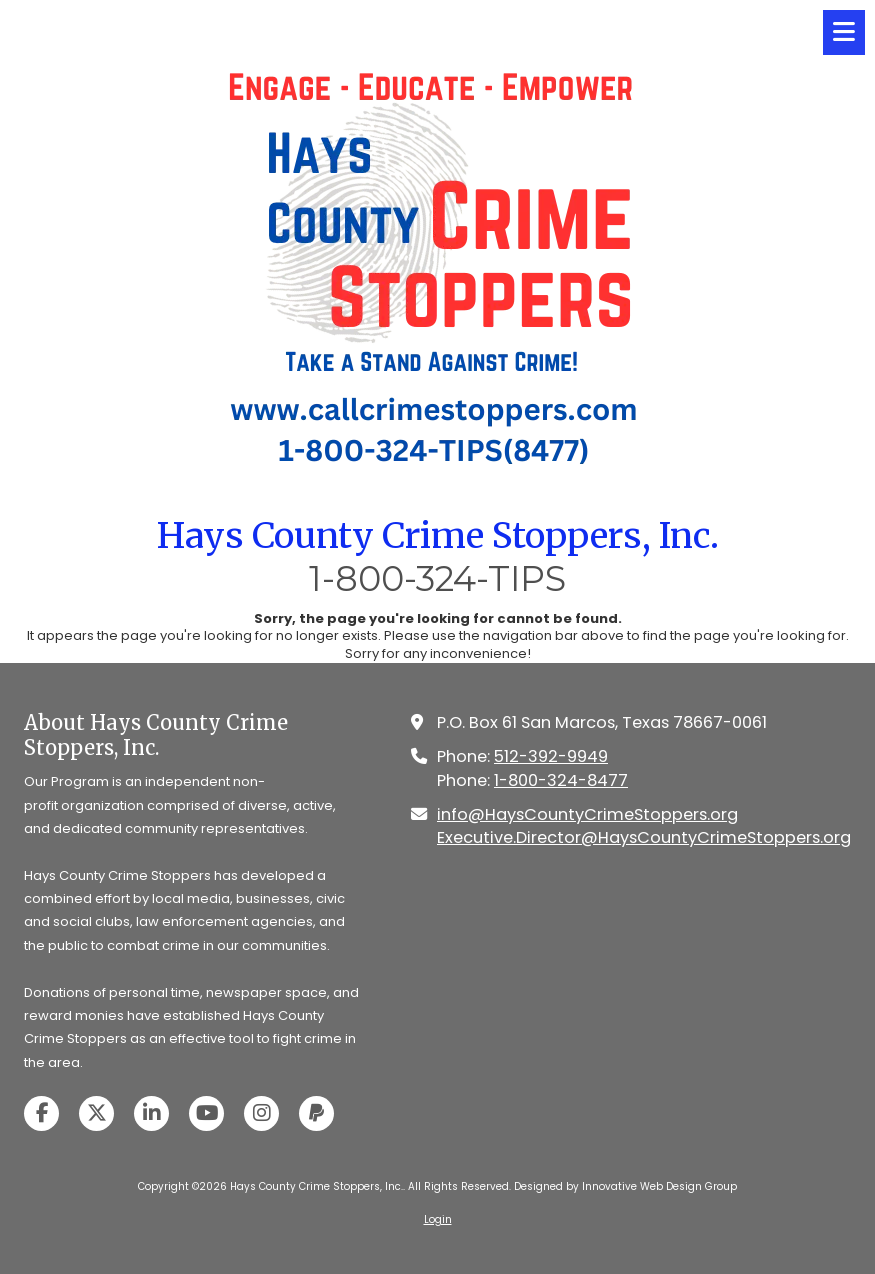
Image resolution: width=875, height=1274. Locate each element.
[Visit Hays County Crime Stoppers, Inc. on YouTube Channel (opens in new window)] (206, 1113)
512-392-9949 (551, 756)
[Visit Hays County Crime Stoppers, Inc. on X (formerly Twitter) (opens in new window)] (96, 1113)
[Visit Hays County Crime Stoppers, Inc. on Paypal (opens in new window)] (316, 1113)
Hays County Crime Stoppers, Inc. (438, 535)
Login (438, 1219)
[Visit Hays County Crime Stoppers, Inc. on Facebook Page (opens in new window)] (41, 1113)
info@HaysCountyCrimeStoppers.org (587, 814)
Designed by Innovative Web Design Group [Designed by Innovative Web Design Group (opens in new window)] (625, 1186)
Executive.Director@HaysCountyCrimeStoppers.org (644, 837)
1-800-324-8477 (561, 780)
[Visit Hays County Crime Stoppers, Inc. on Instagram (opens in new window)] (261, 1113)
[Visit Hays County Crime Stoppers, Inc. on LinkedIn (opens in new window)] (151, 1113)
